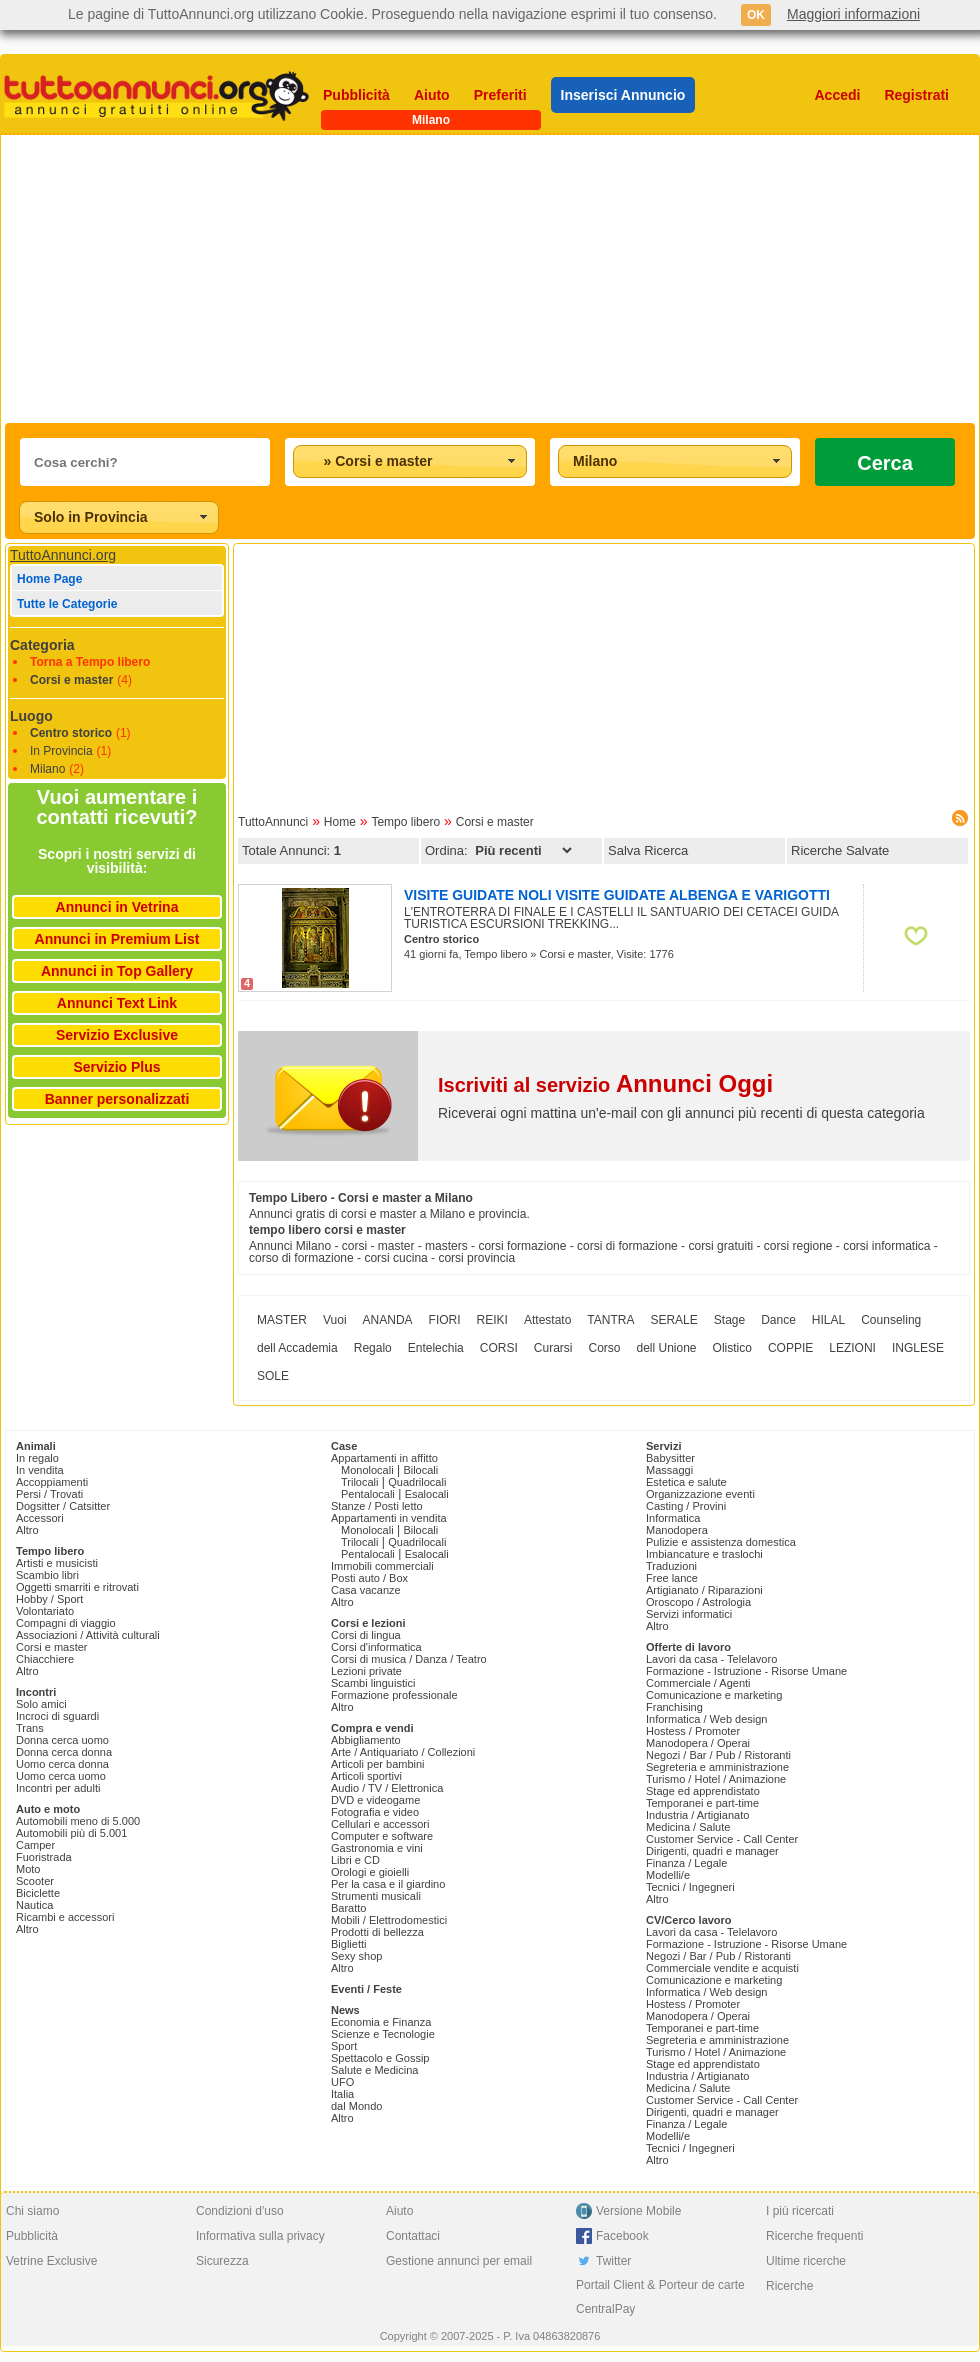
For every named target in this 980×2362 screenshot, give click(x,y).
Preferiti (500, 95)
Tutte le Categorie (67, 604)
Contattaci (413, 2236)
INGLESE (918, 1348)
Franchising (674, 1707)
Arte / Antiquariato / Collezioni (403, 1752)
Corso (604, 1348)
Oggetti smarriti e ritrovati (77, 1587)
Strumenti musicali (376, 1896)
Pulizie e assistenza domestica (721, 1542)
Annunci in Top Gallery (117, 971)
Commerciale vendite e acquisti (722, 1968)
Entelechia (436, 1348)
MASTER (282, 1320)
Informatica (673, 1518)
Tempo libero (405, 822)
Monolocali (367, 1470)
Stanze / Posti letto (377, 1506)
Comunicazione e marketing (714, 1695)
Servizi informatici (689, 1614)
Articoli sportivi (366, 1776)
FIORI (445, 1320)
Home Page (49, 579)
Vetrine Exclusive (51, 2261)
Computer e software (382, 1836)
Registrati (916, 95)
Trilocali (360, 1482)
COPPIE (790, 1348)
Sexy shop (356, 1956)
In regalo (37, 1458)
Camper (35, 1845)
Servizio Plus (116, 1067)
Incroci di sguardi (57, 1716)
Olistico (732, 1348)
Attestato (547, 1320)
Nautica (34, 1905)
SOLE (273, 1376)
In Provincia (61, 751)
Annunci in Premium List (117, 939)
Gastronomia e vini (377, 1848)
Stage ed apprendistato (703, 1791)
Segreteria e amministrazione (717, 1767)
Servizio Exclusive (117, 1035)
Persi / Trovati (49, 1494)
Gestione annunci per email (459, 2261)
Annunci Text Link (117, 1003)
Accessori (40, 1518)
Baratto (348, 1908)
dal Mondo (356, 2106)
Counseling (891, 1320)
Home (340, 822)
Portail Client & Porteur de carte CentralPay (660, 2297)
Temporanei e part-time (702, 1803)
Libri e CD (355, 1860)
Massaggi (669, 1470)
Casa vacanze (366, 1590)
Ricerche (789, 2286)
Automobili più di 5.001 (71, 1833)
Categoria (42, 645)
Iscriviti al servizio (605, 1085)
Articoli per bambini (378, 1764)
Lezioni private (366, 1671)
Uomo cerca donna (62, 1764)
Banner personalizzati (117, 1099)
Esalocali (427, 1494)
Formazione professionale (394, 1695)
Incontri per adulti (58, 1788)
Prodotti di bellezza (377, 1932)
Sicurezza (222, 2261)
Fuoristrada (44, 1857)
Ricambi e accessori (65, 1917)
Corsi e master (71, 680)
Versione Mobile (638, 2211)
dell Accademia (297, 1348)
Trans (30, 1728)
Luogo (31, 716)
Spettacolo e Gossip (380, 2058)
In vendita (40, 1470)
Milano (47, 769)
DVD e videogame (375, 1800)
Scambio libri (47, 1575)
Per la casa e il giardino (388, 1884)
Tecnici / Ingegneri (690, 1887)
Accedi (838, 95)
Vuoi (335, 1320)
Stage (729, 1320)
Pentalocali (368, 1494)
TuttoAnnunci (273, 822)
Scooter (35, 1881)
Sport (344, 2046)
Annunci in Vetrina (117, 907)
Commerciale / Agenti (698, 1683)
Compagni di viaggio (66, 1623)
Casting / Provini (686, 1506)
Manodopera (677, 1530)
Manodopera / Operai (698, 1743)
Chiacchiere (45, 1659)
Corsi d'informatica (376, 1647)
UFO (342, 2082)
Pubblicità (356, 95)
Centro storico (71, 733)
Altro (27, 1530)
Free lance (672, 1578)
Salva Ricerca (648, 850)
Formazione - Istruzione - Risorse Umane (746, 1671)
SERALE (673, 1320)
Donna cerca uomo (62, 1740)
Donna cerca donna (64, 1752)
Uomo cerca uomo (61, 1776)
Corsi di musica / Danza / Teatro (409, 1659)
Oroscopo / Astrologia (698, 1602)
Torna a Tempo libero (90, 662)
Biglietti (348, 1944)
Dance (778, 1320)
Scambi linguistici (373, 1683)
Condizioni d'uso (240, 2211)
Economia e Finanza (381, 2022)
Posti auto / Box (369, 1578)
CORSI (499, 1348)
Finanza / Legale (686, 1863)
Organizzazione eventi (700, 1494)
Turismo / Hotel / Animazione (716, 1779)
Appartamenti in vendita (389, 1518)
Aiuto (432, 95)
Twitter (613, 2261)
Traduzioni (671, 1566)
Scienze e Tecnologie (383, 2034)
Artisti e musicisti (57, 1563)
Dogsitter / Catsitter (63, 1506)
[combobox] (410, 461)
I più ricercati (800, 2211)
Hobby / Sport (49, 1599)
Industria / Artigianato (697, 1815)
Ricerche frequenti (814, 2236)
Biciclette (38, 1893)
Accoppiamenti (52, 1482)
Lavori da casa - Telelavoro (711, 1659)
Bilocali (420, 1470)
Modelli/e (668, 1875)
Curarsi (553, 1348)
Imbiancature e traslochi (704, 1554)
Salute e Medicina (374, 2070)
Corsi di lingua (366, 1635)
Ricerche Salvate (840, 850)
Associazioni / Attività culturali (88, 1635)
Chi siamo (32, 2211)
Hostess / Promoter (693, 1731)
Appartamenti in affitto (384, 1458)
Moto (28, 1869)
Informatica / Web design (706, 1719)
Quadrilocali (417, 1482)
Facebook (622, 2236)
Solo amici (41, 1704)
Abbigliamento (366, 1740)
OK (756, 15)
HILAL (828, 1320)
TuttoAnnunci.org (63, 555)
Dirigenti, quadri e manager (712, 1851)
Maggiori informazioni (853, 14)
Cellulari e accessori (380, 1824)
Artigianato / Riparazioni (704, 1590)
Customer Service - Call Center (722, 1839)
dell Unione (667, 1348)
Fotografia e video (375, 1812)
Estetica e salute (686, 1482)
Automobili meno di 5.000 (78, 1821)
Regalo (373, 1348)
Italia (342, 2094)
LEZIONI (852, 1348)
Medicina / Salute (688, 1827)
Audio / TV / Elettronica (387, 1788)
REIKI (492, 1320)
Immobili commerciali (382, 1566)
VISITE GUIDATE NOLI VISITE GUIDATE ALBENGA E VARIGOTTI (617, 895)
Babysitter (670, 1458)
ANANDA (388, 1320)
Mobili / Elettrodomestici (389, 1920)
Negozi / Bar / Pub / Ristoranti (718, 1755)
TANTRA (610, 1320)
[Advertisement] (277, 279)
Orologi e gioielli (370, 1872)
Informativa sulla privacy (260, 2236)
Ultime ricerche (806, 2261)
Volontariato (45, 1611)
